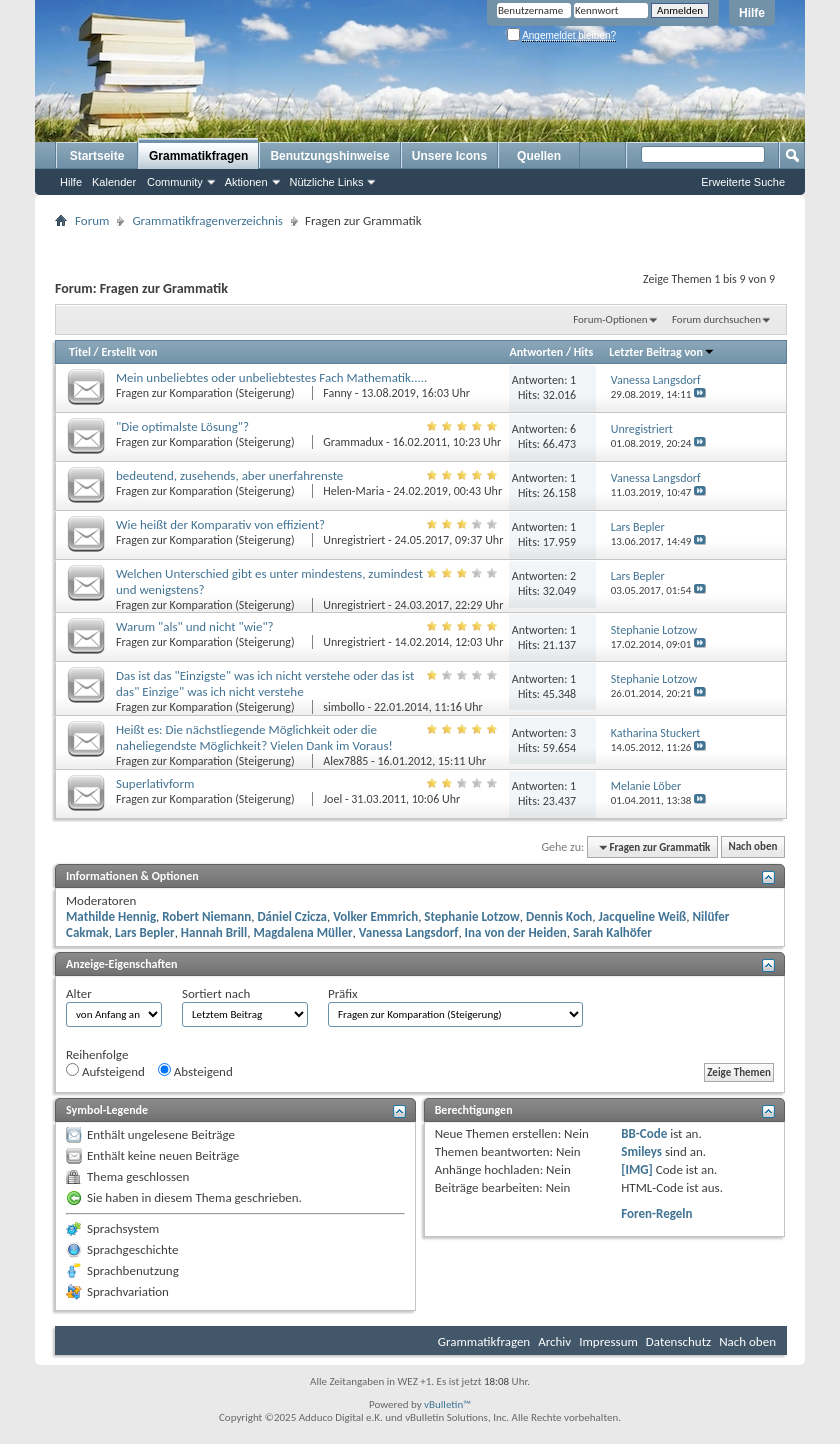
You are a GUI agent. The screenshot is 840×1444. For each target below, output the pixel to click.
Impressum (608, 1341)
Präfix (343, 993)
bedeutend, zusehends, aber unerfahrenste (229, 475)
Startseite (97, 156)
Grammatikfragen (198, 156)
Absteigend (195, 1071)
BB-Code (644, 1133)
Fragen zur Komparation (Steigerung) (206, 393)
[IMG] (637, 1169)
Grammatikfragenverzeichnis (207, 220)
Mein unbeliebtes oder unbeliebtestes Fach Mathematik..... (271, 377)
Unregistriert (354, 540)
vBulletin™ (447, 1404)
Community (175, 182)
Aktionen (246, 182)
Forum (92, 220)
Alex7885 (345, 761)
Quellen (539, 156)
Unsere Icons (449, 156)
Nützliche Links (327, 182)
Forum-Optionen (610, 319)
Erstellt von (129, 352)
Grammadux (353, 442)
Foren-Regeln (656, 1213)
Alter (79, 993)
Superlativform (155, 783)
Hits (583, 352)
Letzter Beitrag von (662, 352)
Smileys (641, 1151)
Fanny (337, 393)
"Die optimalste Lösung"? (182, 426)
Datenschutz (678, 1341)
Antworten (536, 352)
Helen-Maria (353, 491)
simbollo (344, 707)
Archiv (554, 1341)
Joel (332, 799)
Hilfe (752, 13)
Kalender (114, 182)
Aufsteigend (105, 1071)
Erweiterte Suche (743, 182)
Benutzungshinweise (329, 156)
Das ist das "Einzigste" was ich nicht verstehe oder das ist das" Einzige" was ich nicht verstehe (265, 683)
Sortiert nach (216, 993)
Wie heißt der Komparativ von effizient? (220, 524)
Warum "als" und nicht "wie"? (195, 626)
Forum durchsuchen (716, 319)
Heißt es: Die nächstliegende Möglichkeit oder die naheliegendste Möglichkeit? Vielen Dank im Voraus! (254, 737)
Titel (80, 352)
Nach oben (752, 847)
